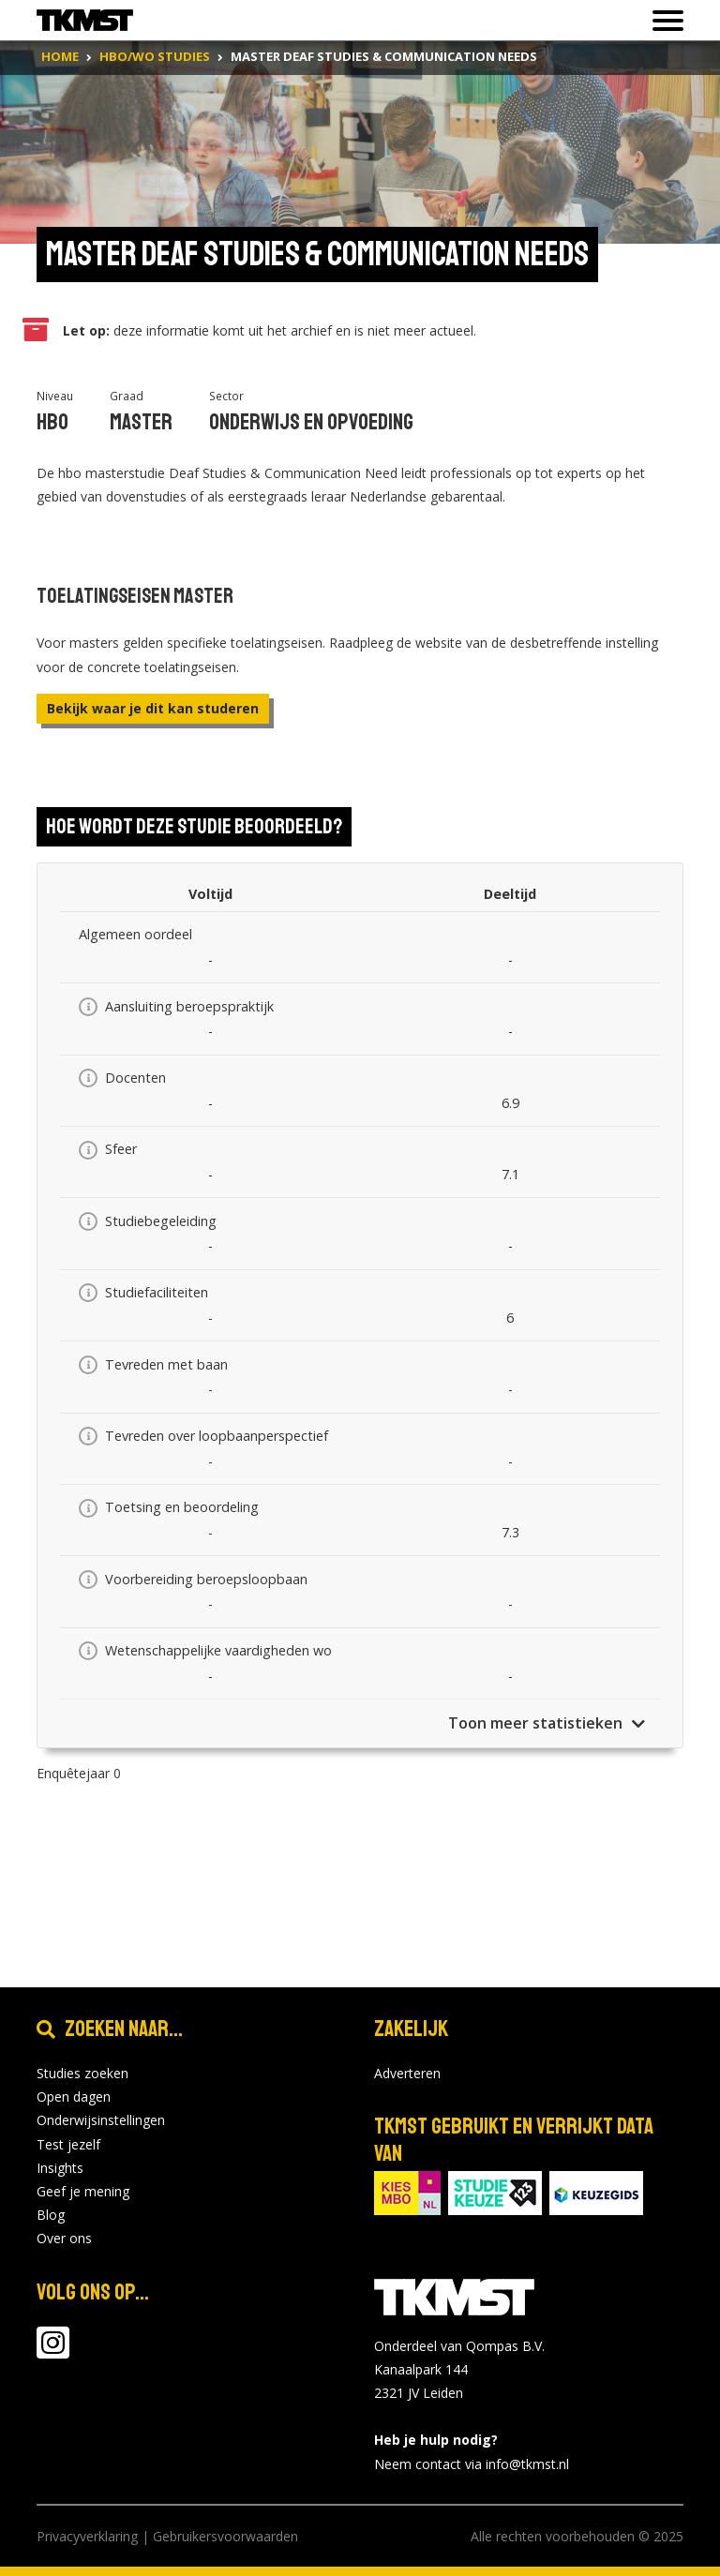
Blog (51, 2215)
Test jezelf (68, 2144)
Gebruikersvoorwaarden (225, 2536)
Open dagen (74, 2096)
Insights (60, 2168)
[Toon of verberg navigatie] (662, 20)
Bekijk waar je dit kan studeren (153, 708)
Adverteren (407, 2073)
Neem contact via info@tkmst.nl (471, 2464)
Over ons (64, 2238)
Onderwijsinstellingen (101, 2120)
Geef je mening (83, 2191)
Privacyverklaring (87, 2536)
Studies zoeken (82, 2073)
